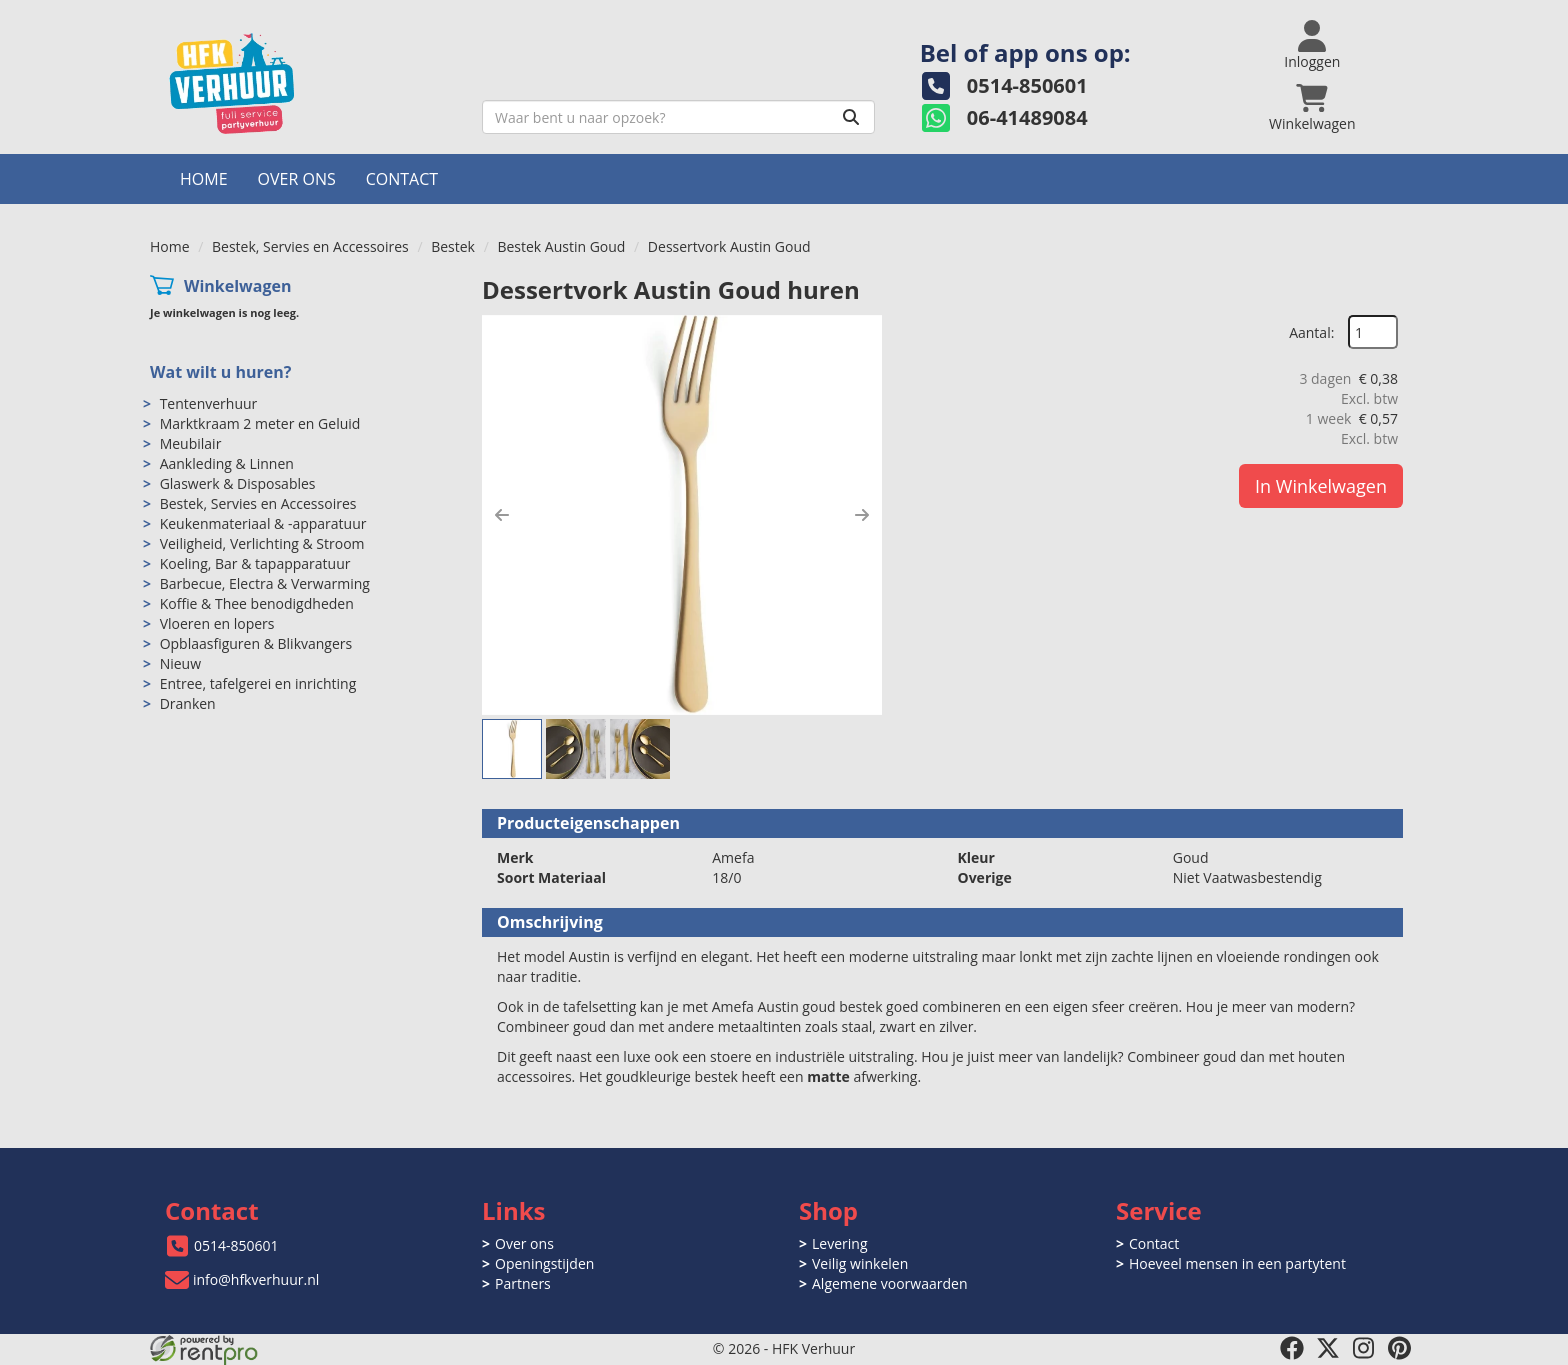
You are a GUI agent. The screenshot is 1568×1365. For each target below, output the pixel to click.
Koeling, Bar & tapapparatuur (255, 563)
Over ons (297, 179)
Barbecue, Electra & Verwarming (265, 583)
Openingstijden (544, 1263)
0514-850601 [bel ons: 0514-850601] (236, 1245)
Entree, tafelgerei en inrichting (258, 683)
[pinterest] (1400, 1348)
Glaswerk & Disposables (238, 483)
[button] (502, 515)
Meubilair (191, 443)
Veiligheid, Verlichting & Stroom (262, 543)
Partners (523, 1283)
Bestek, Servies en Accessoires (310, 246)
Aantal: (1311, 332)
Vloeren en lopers (217, 623)
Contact (402, 179)
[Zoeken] (851, 117)
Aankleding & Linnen (227, 463)
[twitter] (1328, 1348)
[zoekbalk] (678, 117)
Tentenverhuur (209, 403)
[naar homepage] (308, 83)
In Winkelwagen (1321, 486)
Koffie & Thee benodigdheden (257, 603)
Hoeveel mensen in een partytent (1237, 1263)
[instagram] (1364, 1348)
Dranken (188, 703)
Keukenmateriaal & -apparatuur (263, 523)
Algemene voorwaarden (889, 1283)
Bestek (453, 246)
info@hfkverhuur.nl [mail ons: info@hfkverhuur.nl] (256, 1279)
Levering (839, 1243)
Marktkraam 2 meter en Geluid (260, 423)
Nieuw (180, 663)
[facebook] (1292, 1348)
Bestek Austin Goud (561, 246)
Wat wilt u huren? (220, 372)
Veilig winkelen (860, 1263)
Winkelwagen (238, 286)
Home (204, 179)
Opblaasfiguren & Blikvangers (256, 643)
